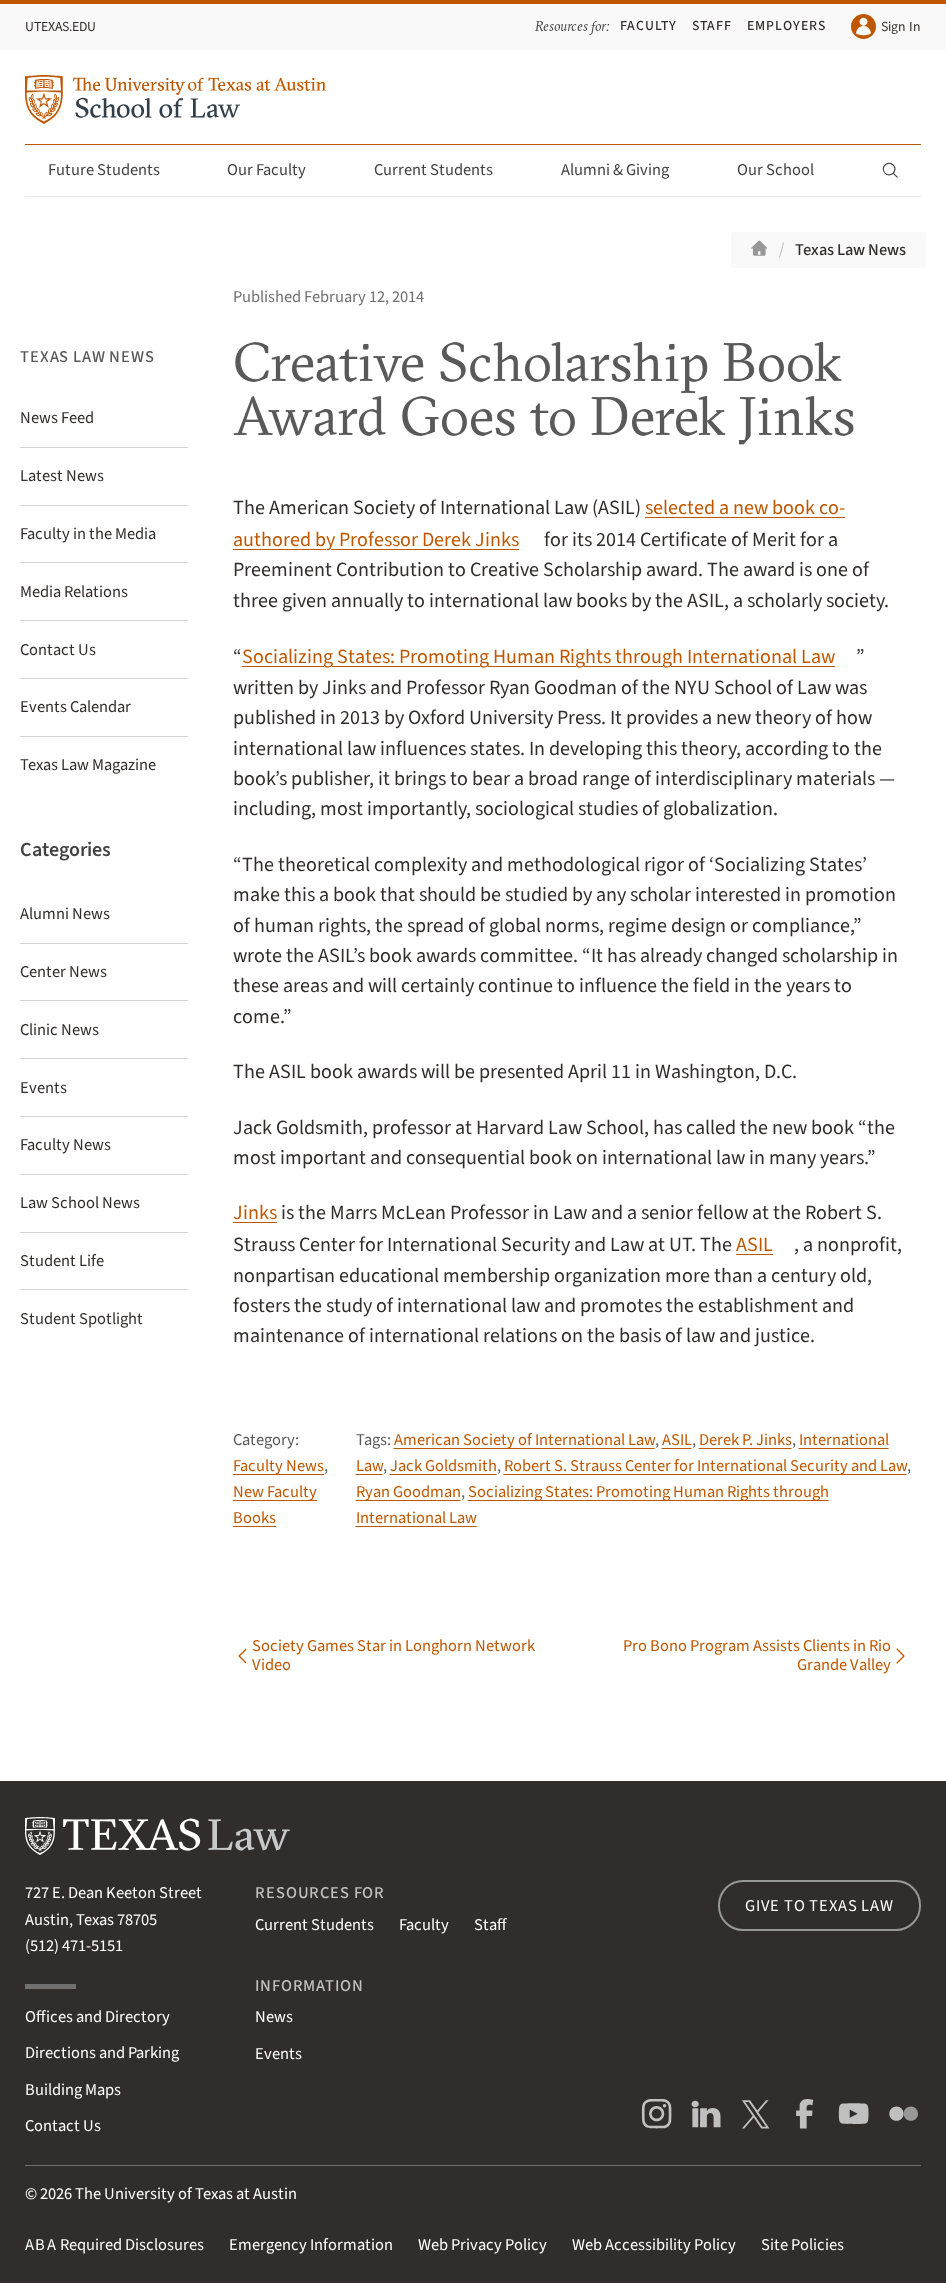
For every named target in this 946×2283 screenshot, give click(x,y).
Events (278, 2054)
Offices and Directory (97, 2017)
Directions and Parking (102, 2053)
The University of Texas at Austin (186, 2194)
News (274, 2017)
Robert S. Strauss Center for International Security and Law (705, 1466)
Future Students (115, 170)
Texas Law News (850, 250)
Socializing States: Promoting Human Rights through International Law (538, 656)
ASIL (754, 1244)
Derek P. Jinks (745, 1440)
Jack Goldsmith (443, 1466)
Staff (712, 26)
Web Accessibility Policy (654, 2245)
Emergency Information (311, 2245)
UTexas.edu (60, 27)
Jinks (255, 1212)
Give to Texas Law (819, 1906)
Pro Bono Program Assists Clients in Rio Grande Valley (757, 1657)
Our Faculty (278, 170)
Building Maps (73, 2090)
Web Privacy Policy (482, 2245)
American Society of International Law (524, 1440)
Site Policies (802, 2245)
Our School (787, 170)
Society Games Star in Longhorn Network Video (393, 1657)
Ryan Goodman (408, 1492)
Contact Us (63, 2126)
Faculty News (278, 1466)
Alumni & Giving (626, 170)
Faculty (648, 26)
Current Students (445, 170)
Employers (786, 26)
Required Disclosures (114, 2245)
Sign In (886, 26)
